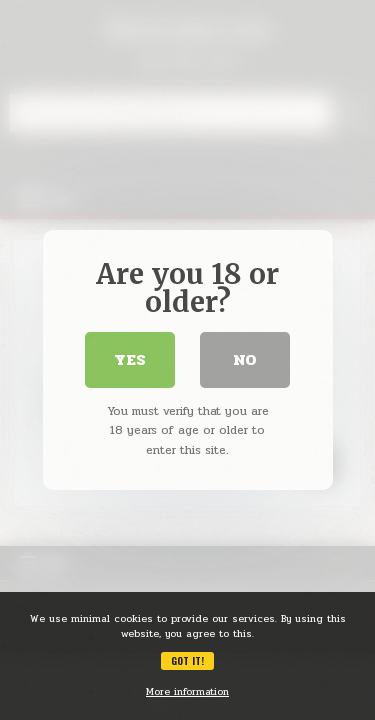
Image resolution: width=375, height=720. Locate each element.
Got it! (187, 660)
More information (187, 692)
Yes (130, 359)
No (245, 359)
